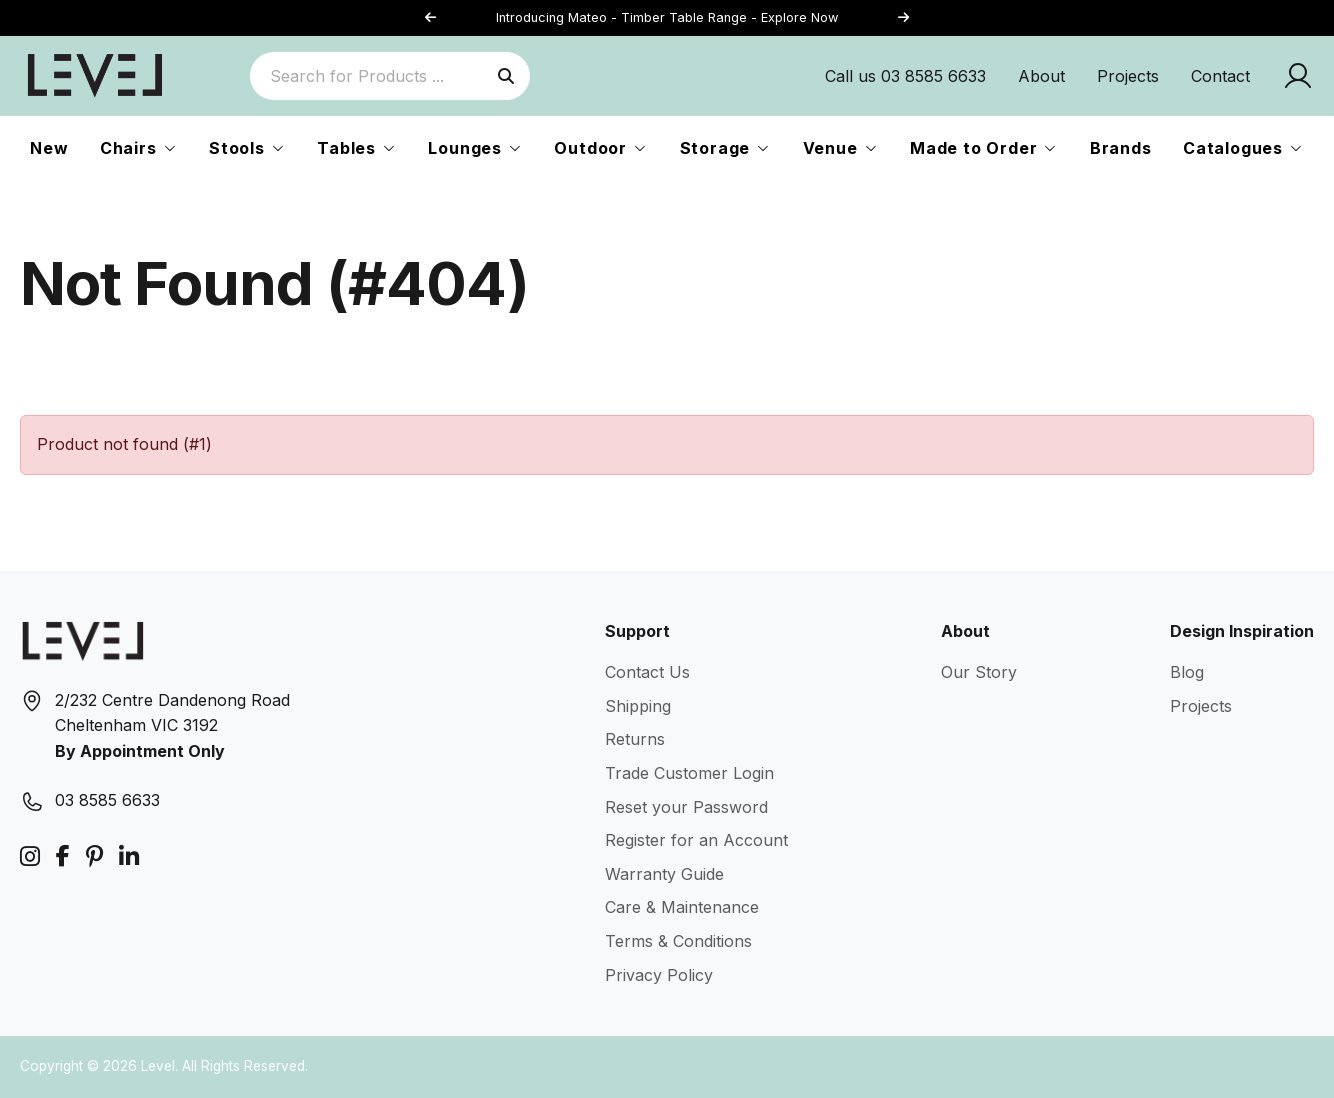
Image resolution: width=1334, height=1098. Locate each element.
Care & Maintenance (682, 907)
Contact (1220, 76)
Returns (635, 739)
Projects (1128, 76)
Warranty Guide (664, 874)
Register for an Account (696, 840)
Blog (1187, 672)
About (1041, 76)
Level (158, 1066)
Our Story (979, 672)
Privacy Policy (659, 975)
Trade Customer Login (689, 773)
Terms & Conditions (678, 941)
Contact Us (647, 672)
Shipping (638, 706)
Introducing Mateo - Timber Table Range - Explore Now (667, 17)
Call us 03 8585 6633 (905, 76)
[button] (903, 18)
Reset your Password (686, 807)
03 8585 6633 (107, 800)
